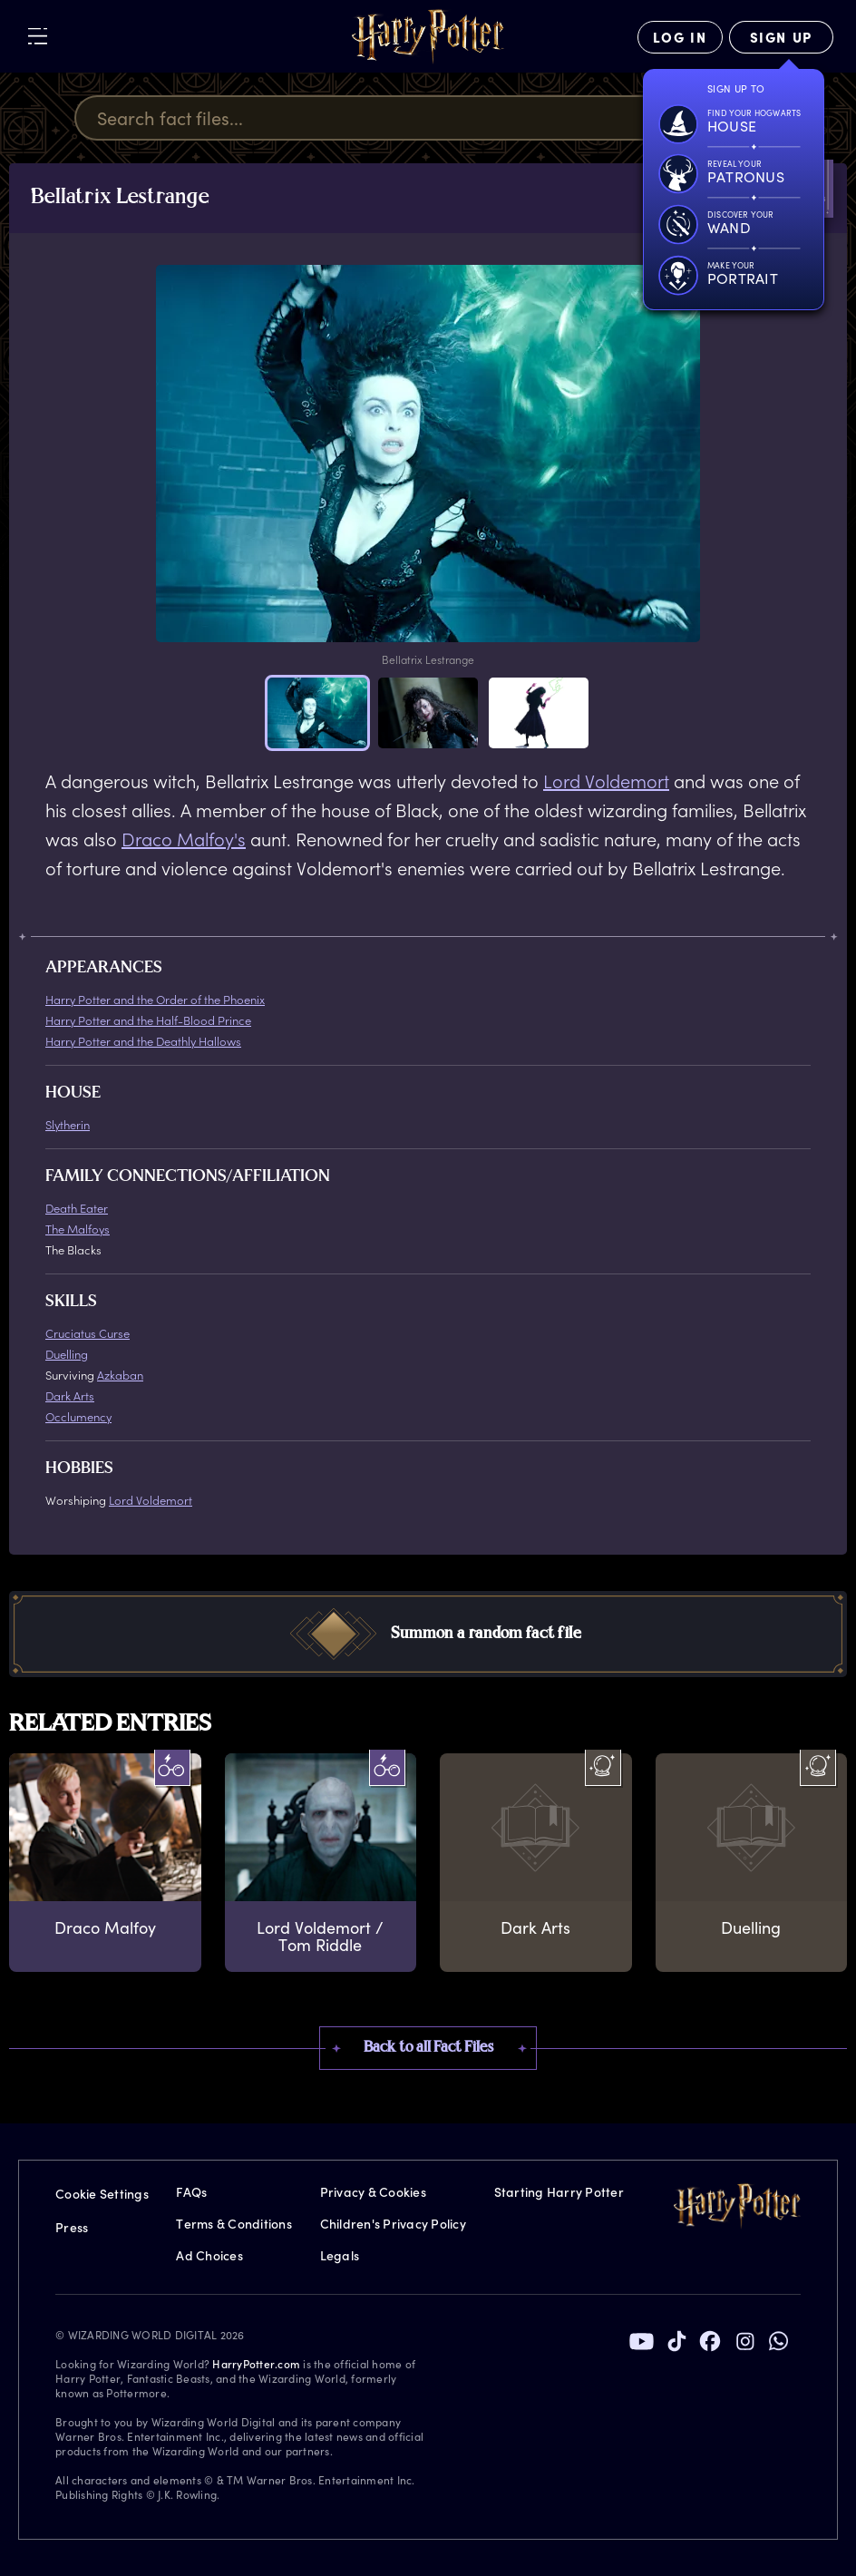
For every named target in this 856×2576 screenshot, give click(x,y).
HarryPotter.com (256, 2363)
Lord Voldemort (606, 781)
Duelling (66, 1353)
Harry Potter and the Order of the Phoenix (155, 999)
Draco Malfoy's (184, 839)
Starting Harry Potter (559, 2191)
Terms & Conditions (234, 2223)
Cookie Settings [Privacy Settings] (102, 2193)
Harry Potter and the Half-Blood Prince (148, 1020)
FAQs (191, 2191)
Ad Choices (209, 2255)
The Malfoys (77, 1228)
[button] (317, 713)
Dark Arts (69, 1395)
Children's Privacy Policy (393, 2223)
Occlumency (78, 1416)
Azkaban (120, 1374)
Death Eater (76, 1207)
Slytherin (67, 1124)
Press (71, 2227)
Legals (340, 2255)
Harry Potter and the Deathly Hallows (143, 1041)
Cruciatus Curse (87, 1333)
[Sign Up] (781, 37)
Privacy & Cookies (373, 2191)
